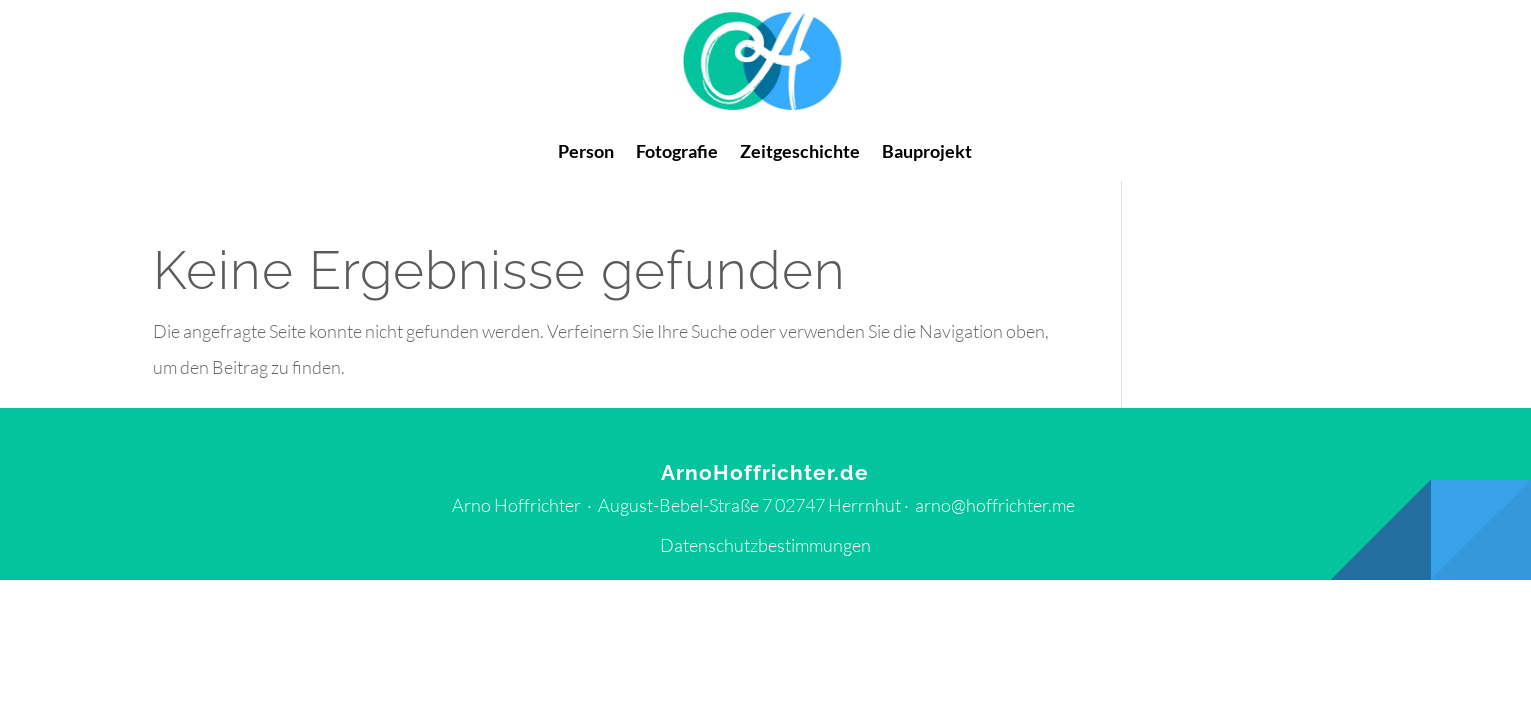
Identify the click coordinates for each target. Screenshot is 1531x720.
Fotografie (677, 153)
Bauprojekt (927, 153)
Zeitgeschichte (800, 153)
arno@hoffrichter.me (995, 505)
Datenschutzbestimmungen (765, 545)
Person (586, 153)
